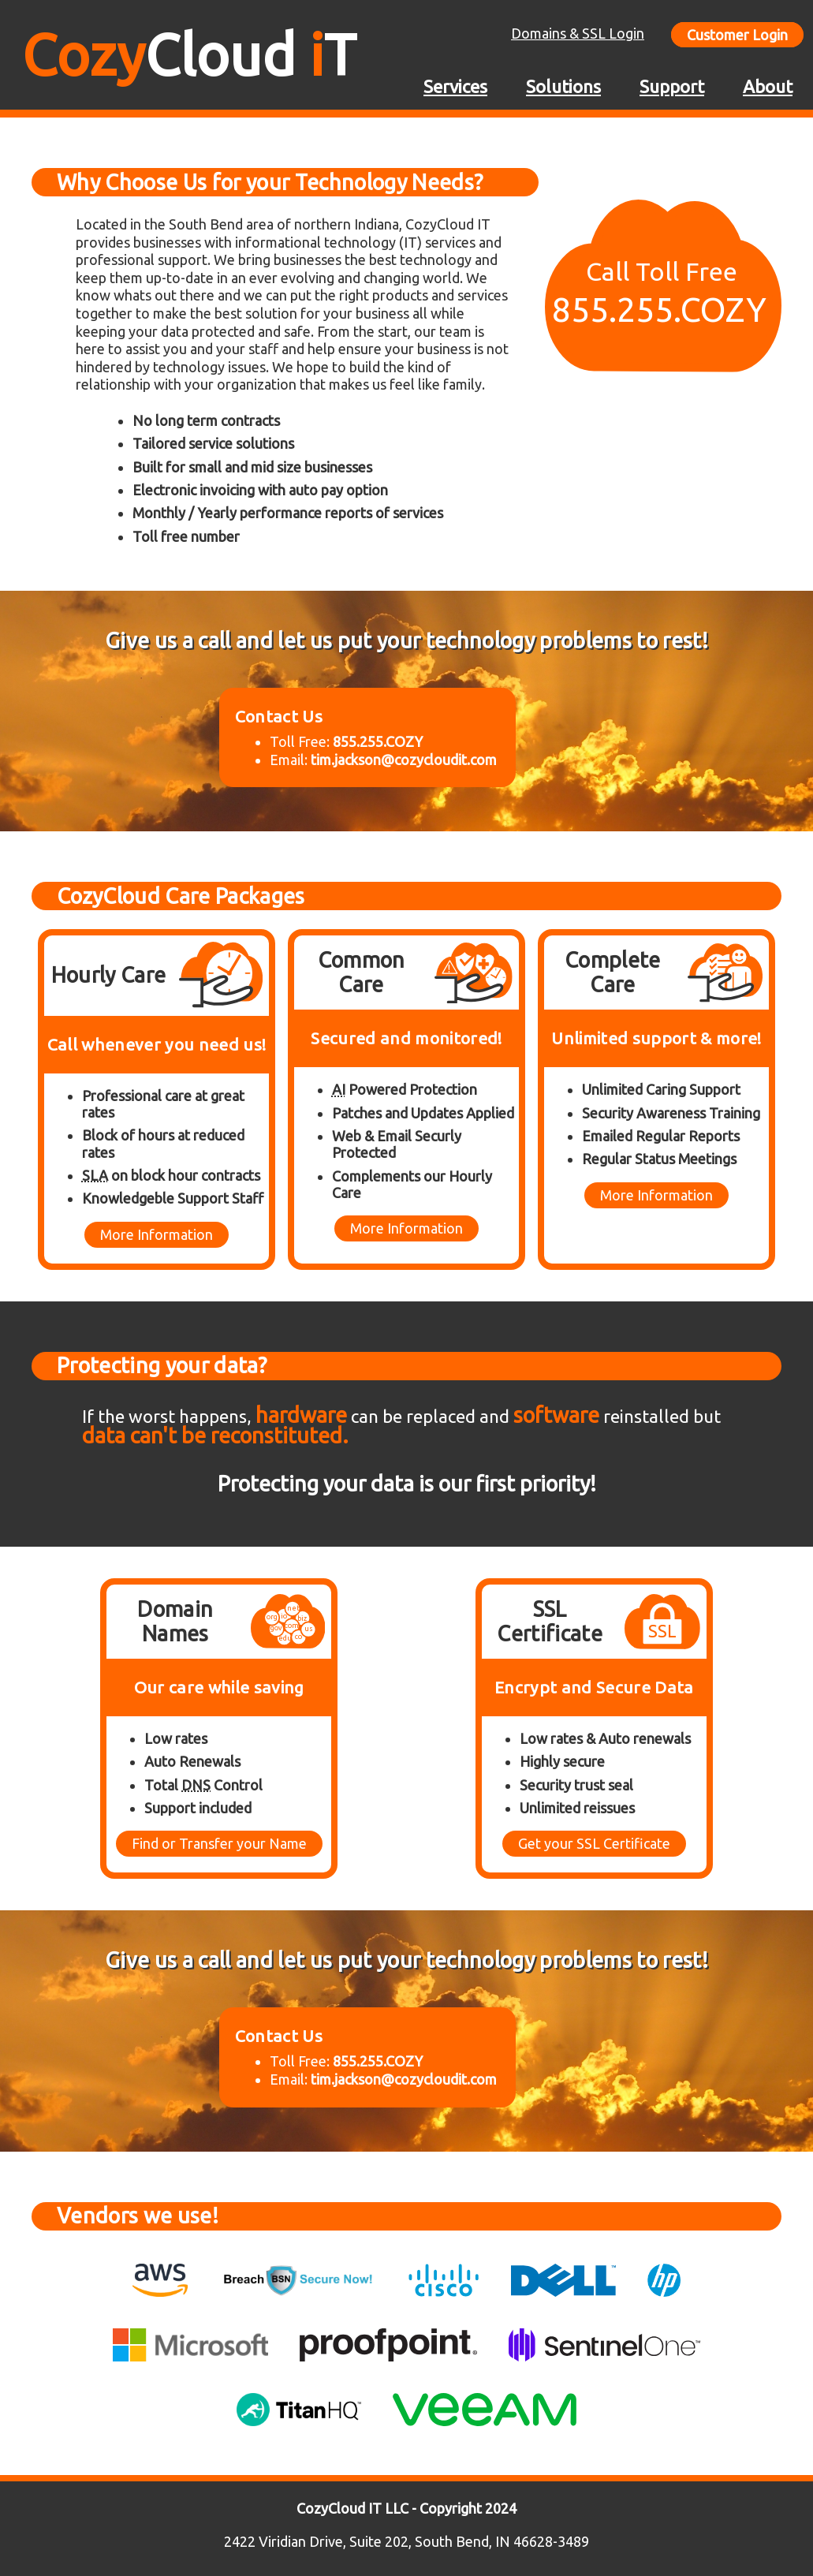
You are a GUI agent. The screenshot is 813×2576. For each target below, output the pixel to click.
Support (672, 86)
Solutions (563, 86)
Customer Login (737, 35)
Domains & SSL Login (577, 33)
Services (455, 86)
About (767, 86)
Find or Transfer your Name (219, 1843)
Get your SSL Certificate (594, 1843)
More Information (156, 1234)
